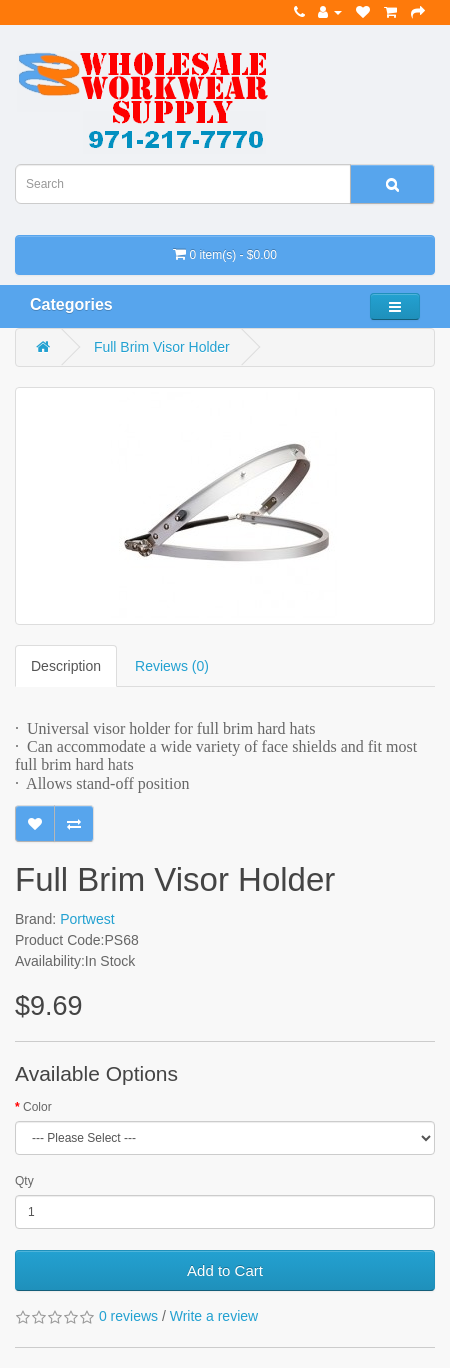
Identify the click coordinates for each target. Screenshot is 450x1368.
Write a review (214, 1316)
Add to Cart (225, 1270)
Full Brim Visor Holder (162, 347)
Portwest (87, 919)
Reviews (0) (172, 666)
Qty (24, 1181)
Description (66, 666)
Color (37, 1107)
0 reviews (128, 1316)
